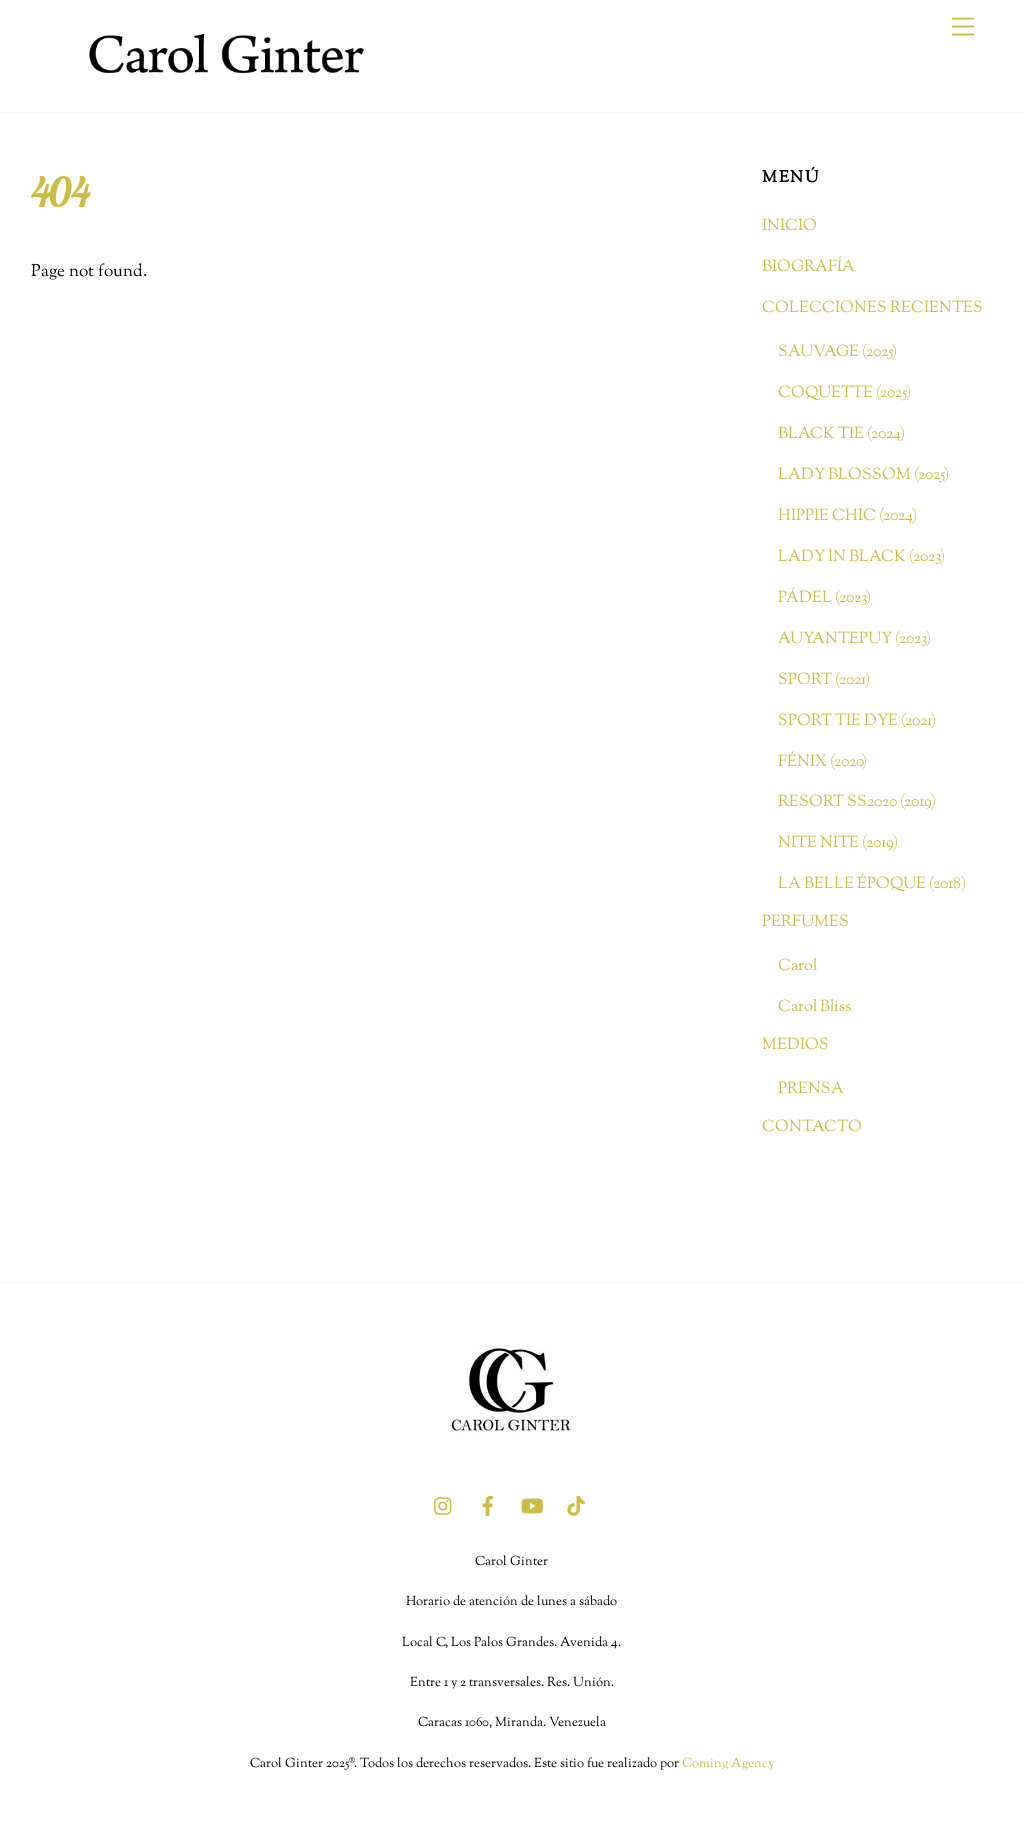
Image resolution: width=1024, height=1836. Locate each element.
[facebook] (488, 1506)
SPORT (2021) (824, 680)
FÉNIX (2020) (822, 762)
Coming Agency (728, 1764)
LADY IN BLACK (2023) (861, 557)
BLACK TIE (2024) (841, 434)
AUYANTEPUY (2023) (854, 639)
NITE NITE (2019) (838, 843)
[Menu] (963, 27)
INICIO (789, 226)
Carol (797, 966)
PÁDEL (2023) (824, 598)
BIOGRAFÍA (808, 267)
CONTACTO (812, 1127)
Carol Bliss (814, 1007)
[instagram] (444, 1506)
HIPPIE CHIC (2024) (847, 516)
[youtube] (532, 1506)
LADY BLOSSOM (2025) (863, 475)
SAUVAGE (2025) (837, 352)
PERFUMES (805, 922)
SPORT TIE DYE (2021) (857, 721)
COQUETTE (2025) (844, 393)
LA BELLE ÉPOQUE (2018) (872, 884)
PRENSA (811, 1089)
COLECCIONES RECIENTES (872, 308)
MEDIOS (795, 1045)
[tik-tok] (576, 1506)
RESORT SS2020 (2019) (857, 802)
